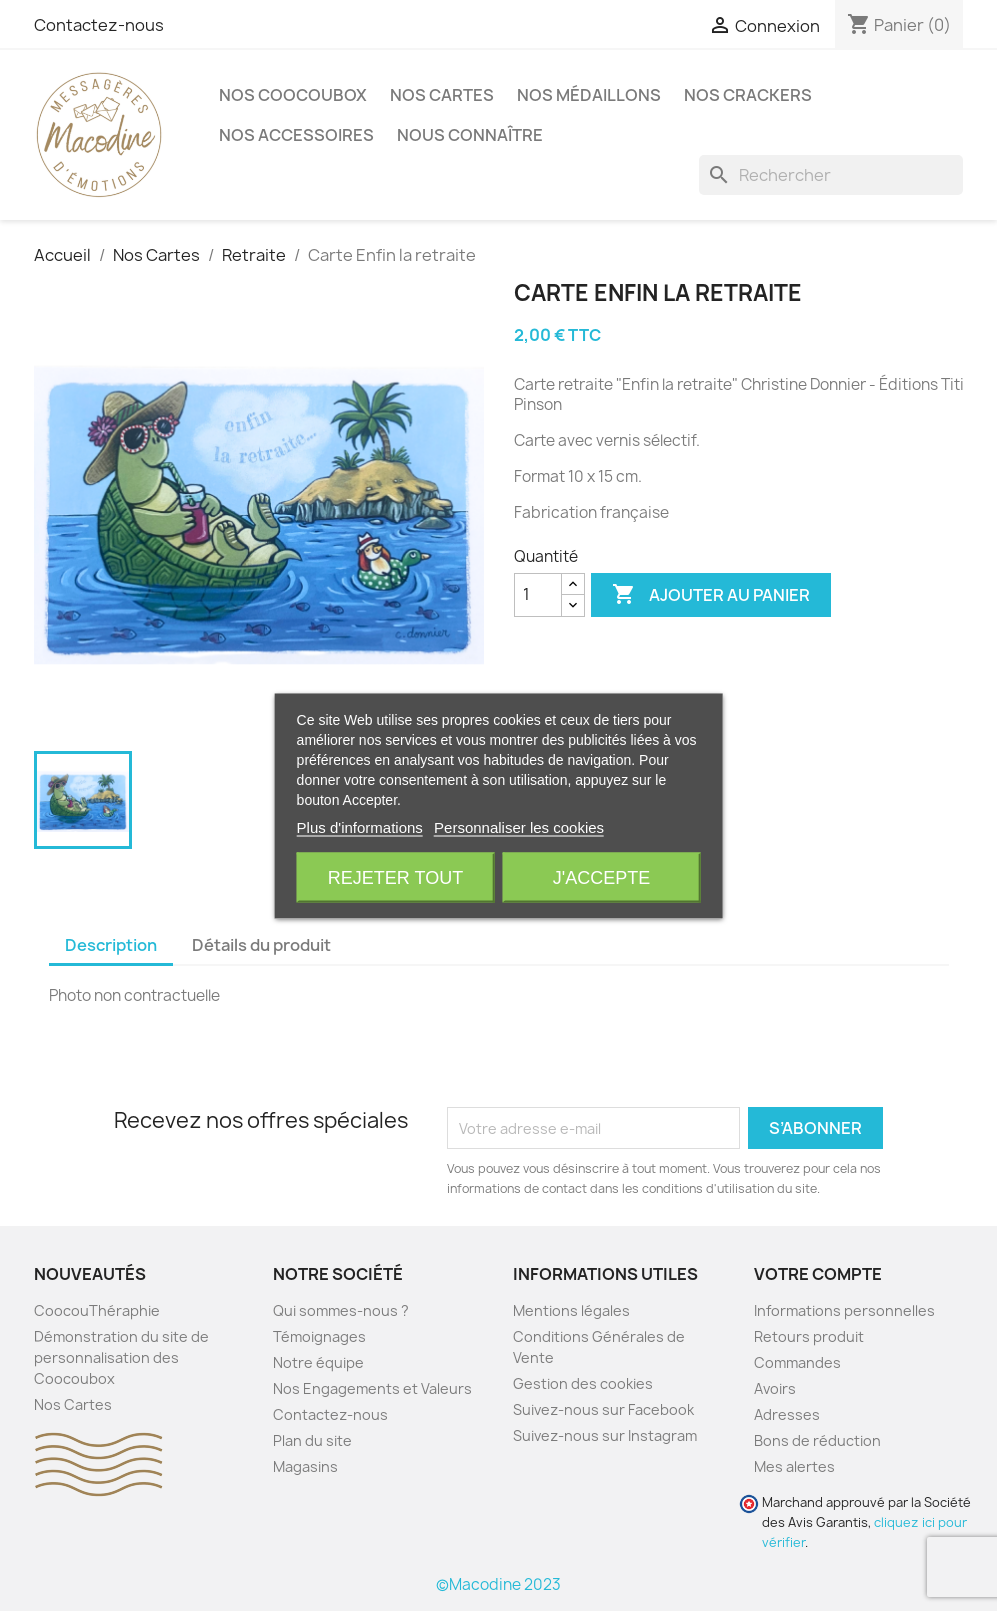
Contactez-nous (99, 25)
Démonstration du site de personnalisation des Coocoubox (121, 1357)
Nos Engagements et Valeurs (372, 1388)
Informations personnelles (844, 1310)
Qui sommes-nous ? (341, 1310)
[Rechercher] (831, 175)
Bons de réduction (817, 1440)
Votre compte (818, 1274)
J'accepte (601, 877)
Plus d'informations (360, 826)
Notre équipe (318, 1362)
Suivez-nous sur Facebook (603, 1409)
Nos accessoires (296, 135)
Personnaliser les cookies (519, 826)
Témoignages (319, 1336)
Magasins (305, 1466)
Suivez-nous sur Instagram (605, 1435)
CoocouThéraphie (97, 1310)
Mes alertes (794, 1466)
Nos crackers (748, 95)
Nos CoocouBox (293, 95)
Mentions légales (571, 1310)
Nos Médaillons (589, 95)
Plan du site (312, 1440)
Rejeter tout (395, 877)
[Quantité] (538, 595)
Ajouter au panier (711, 595)
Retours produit (809, 1336)
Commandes (797, 1362)
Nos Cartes (442, 95)
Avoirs (775, 1388)
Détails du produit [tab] (261, 945)
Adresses (787, 1414)
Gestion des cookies (583, 1383)
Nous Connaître (470, 135)
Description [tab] (111, 945)
